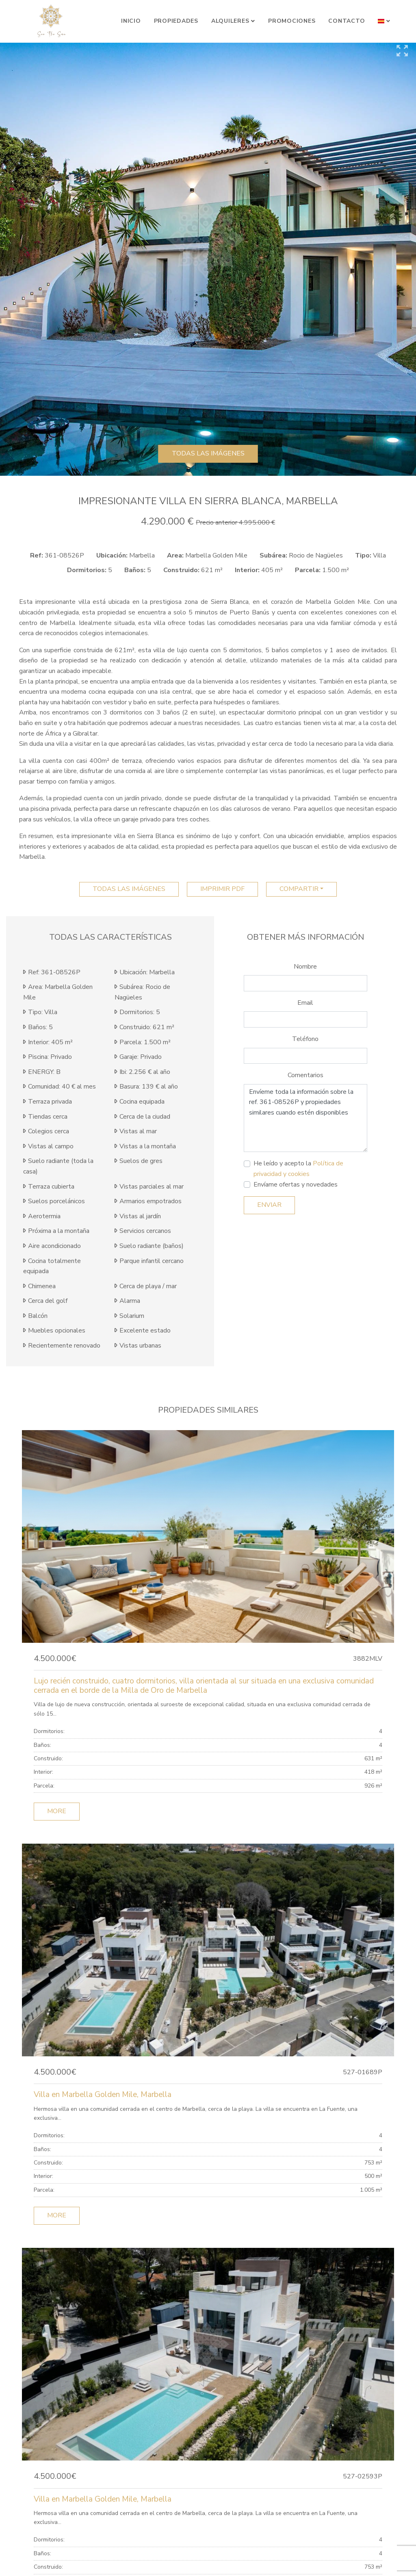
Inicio (131, 21)
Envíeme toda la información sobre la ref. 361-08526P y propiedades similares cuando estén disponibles (305, 1118)
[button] (384, 21)
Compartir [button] (299, 888)
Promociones (291, 21)
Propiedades (176, 21)
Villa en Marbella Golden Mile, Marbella (102, 2094)
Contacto (346, 21)
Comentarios (305, 1075)
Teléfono (305, 1038)
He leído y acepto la (298, 1168)
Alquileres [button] (230, 21)
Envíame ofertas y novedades (296, 1184)
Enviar (269, 1204)
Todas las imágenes (208, 453)
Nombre (305, 966)
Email (305, 1002)
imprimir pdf (222, 888)
